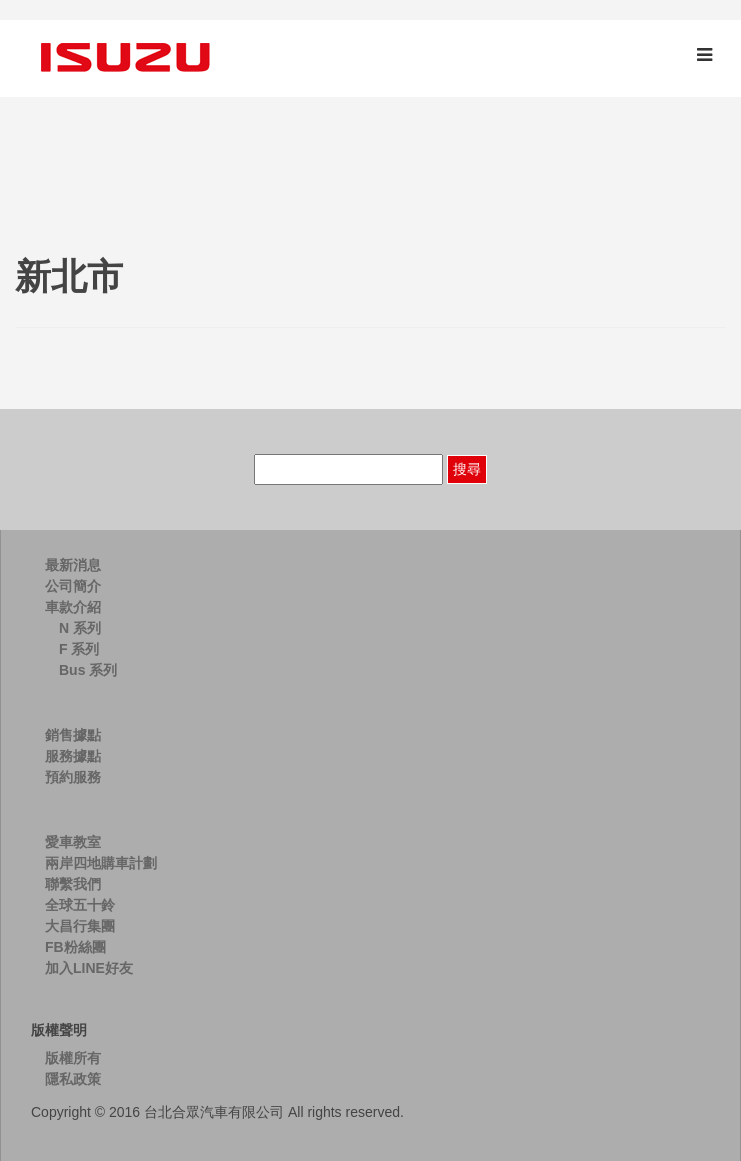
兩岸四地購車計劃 (101, 863)
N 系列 (80, 628)
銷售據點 (73, 735)
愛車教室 (73, 842)
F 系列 (79, 649)
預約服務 (73, 777)
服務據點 (73, 756)
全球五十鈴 (80, 905)
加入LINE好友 (89, 968)
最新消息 (73, 565)
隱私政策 (73, 1079)
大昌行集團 (80, 926)
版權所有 (73, 1058)
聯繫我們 (73, 884)
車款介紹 (73, 607)
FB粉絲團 (75, 947)
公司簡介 (73, 586)
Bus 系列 (88, 670)
